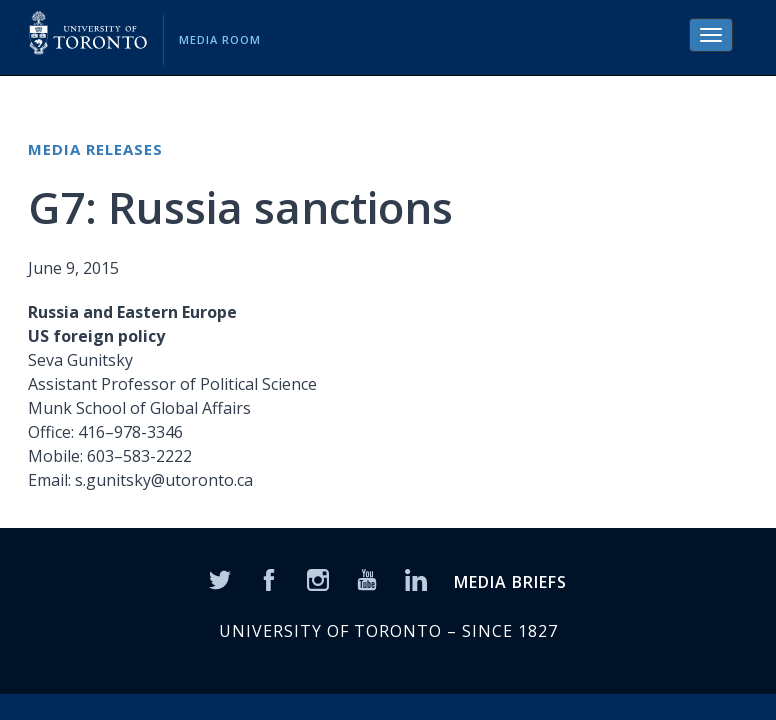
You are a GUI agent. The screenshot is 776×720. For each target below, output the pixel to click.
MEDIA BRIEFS (510, 582)
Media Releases (95, 149)
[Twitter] (220, 579)
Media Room (220, 39)
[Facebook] (269, 579)
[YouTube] (367, 579)
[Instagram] (318, 579)
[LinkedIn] (416, 579)
